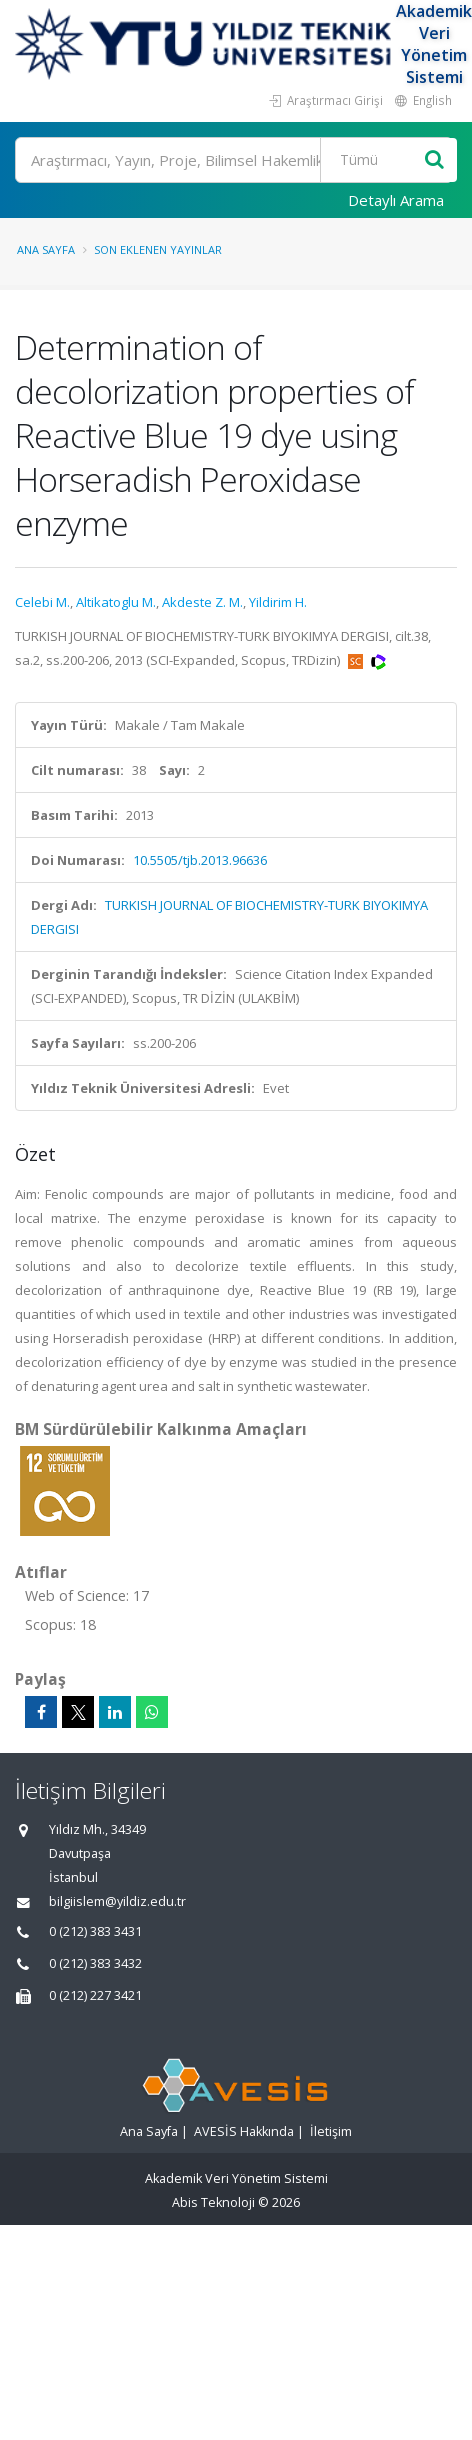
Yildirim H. (278, 602)
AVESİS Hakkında (244, 2131)
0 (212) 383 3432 (95, 1963)
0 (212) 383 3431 (95, 1931)
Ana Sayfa (46, 249)
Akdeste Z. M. (202, 602)
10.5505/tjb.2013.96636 (200, 860)
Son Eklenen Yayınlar (158, 249)
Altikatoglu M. (116, 602)
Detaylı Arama (396, 200)
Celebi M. (42, 602)
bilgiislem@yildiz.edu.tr (117, 1901)
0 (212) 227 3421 (95, 1995)
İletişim (331, 2131)
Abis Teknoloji (213, 2202)
